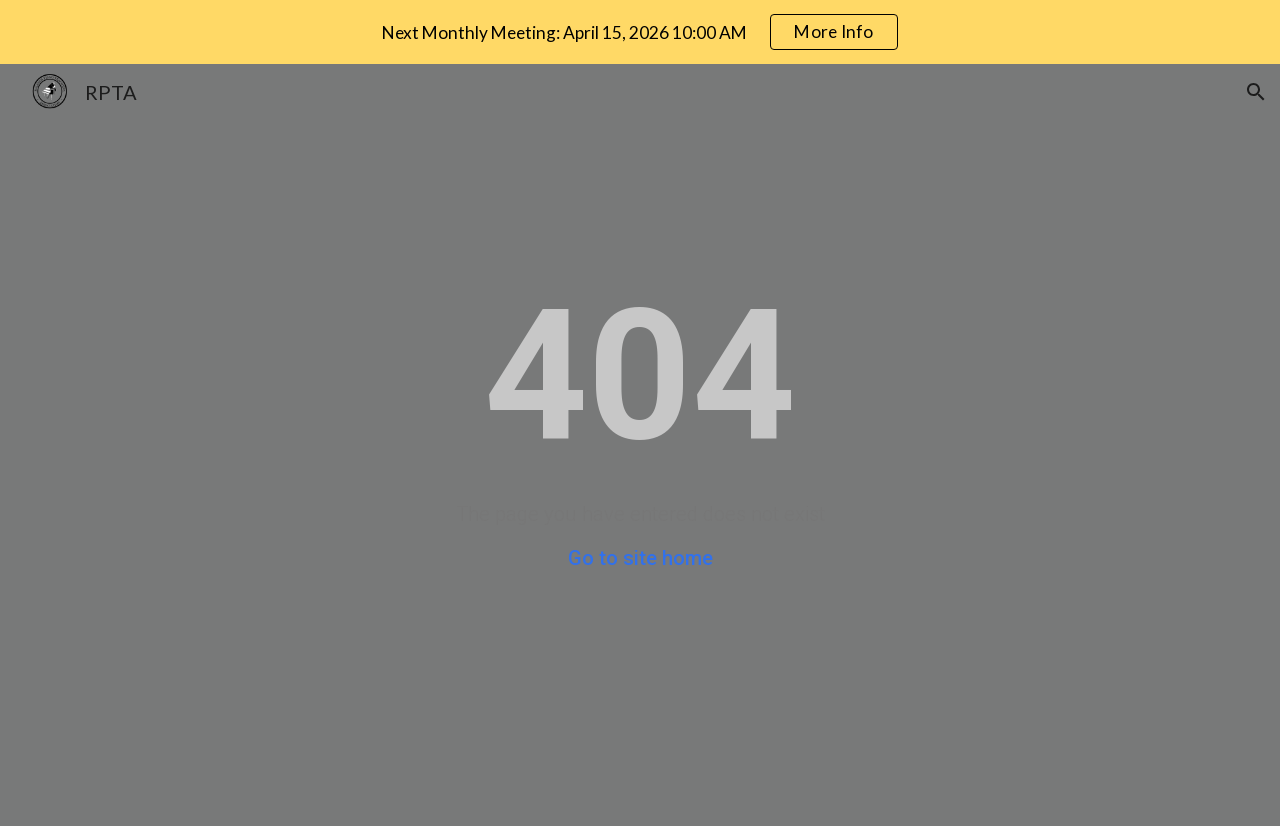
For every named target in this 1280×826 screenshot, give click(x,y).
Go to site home (640, 558)
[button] (1256, 92)
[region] (640, 32)
